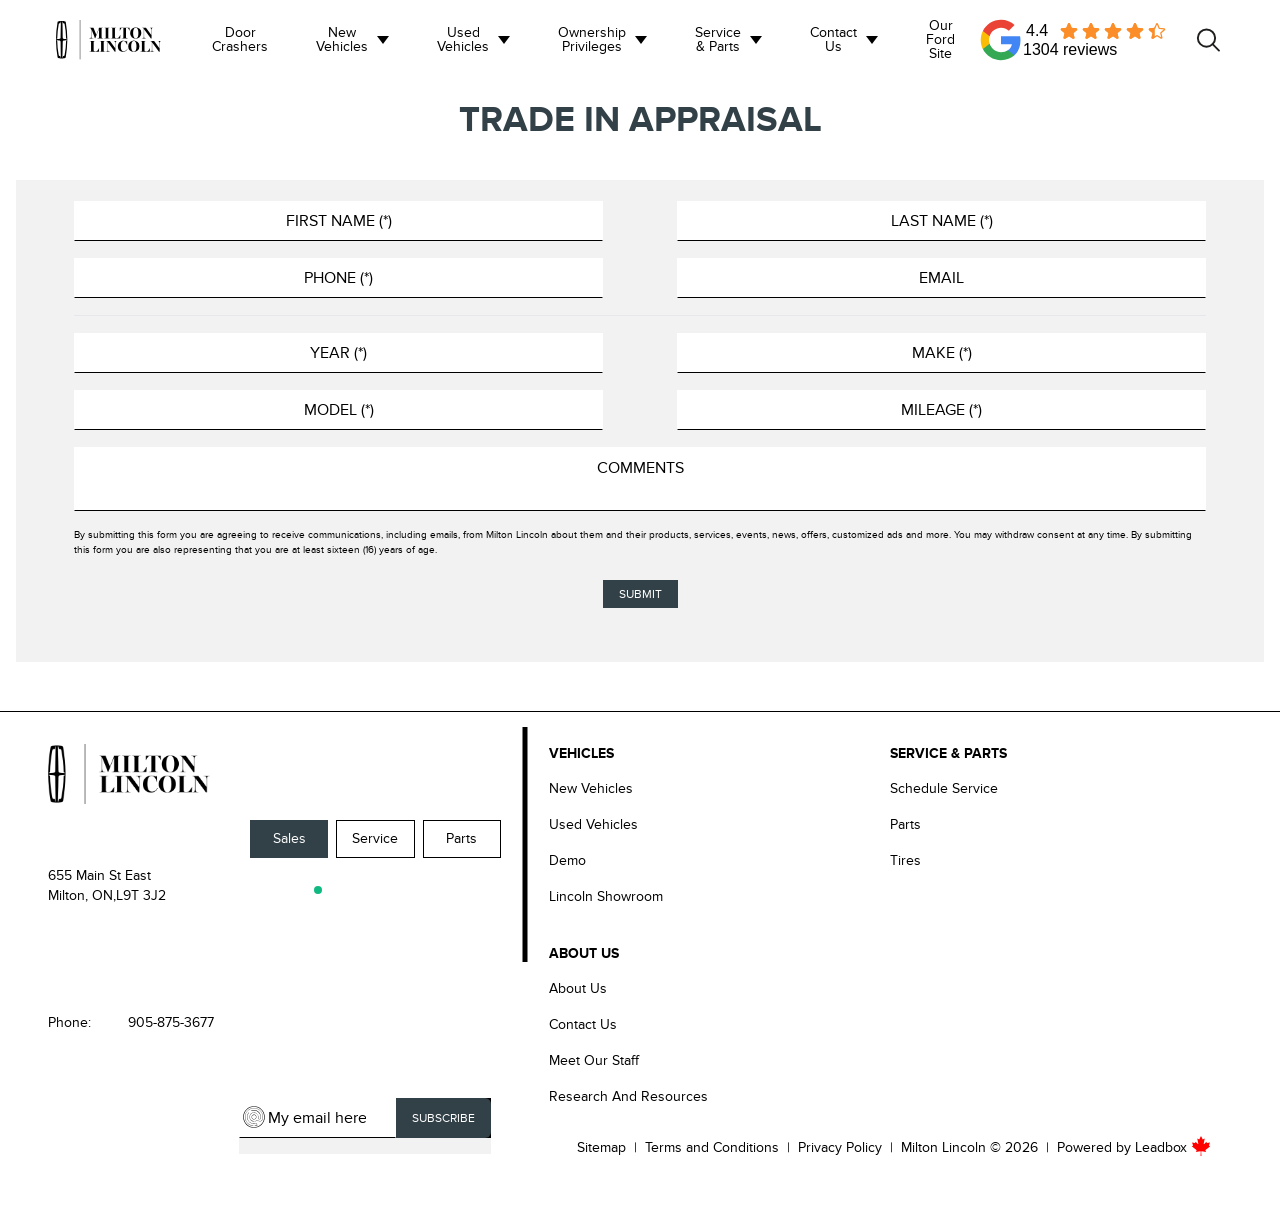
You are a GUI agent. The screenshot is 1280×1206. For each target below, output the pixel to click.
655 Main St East (99, 875)
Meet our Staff (594, 1060)
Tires (905, 860)
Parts (461, 838)
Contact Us (583, 1024)
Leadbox (1173, 1147)
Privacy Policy (840, 1147)
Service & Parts (718, 39)
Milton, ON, (82, 895)
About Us (578, 988)
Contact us (833, 39)
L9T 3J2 (141, 895)
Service (375, 838)
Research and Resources (628, 1096)
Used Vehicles (463, 39)
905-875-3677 (171, 1022)
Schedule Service (944, 788)
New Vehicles (342, 39)
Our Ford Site (940, 39)
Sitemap (601, 1147)
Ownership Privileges (592, 39)
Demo (567, 860)
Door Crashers (240, 39)
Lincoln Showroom (606, 896)
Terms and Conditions (712, 1147)
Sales (289, 838)
